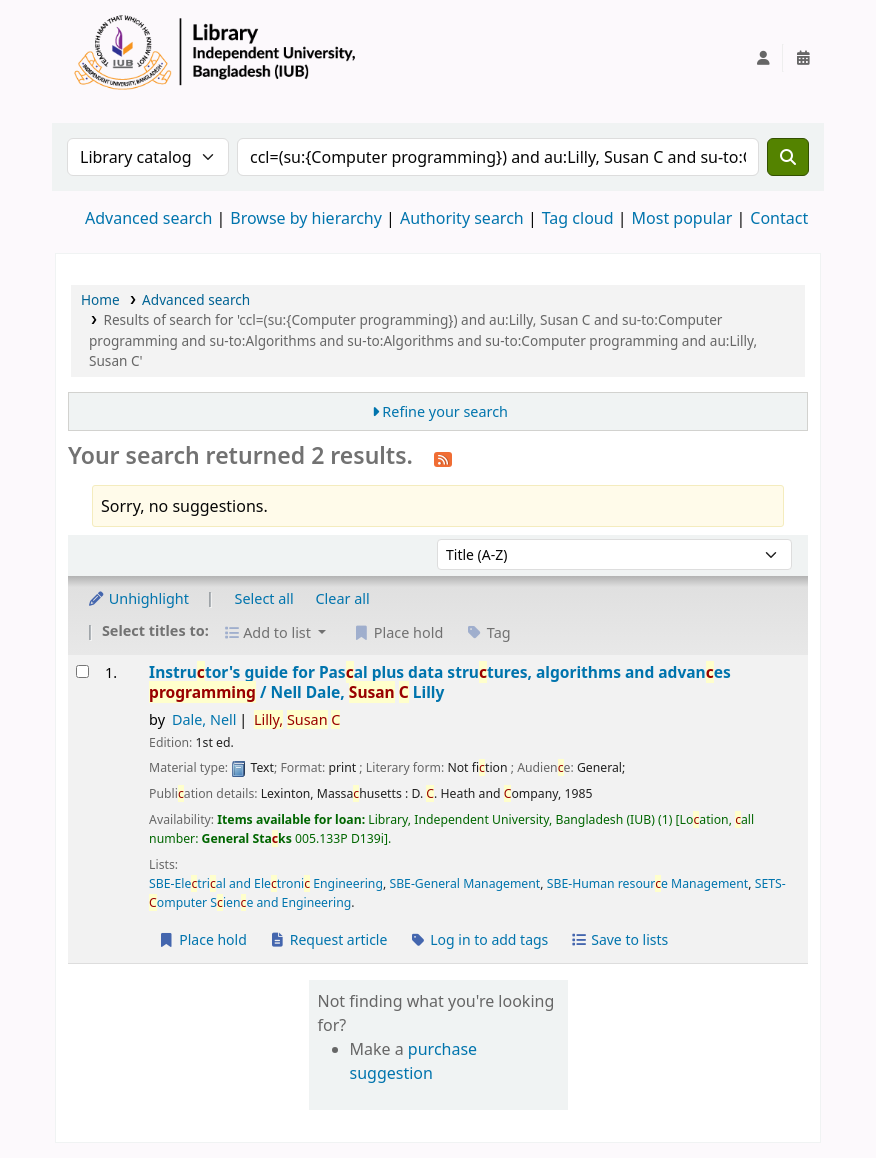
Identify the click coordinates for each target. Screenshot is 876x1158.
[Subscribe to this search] (443, 458)
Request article (328, 939)
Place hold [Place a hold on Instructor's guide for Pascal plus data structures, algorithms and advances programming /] (202, 939)
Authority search (462, 218)
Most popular (682, 218)
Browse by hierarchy (306, 218)
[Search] (788, 157)
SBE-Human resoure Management (648, 883)
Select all (264, 598)
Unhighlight (138, 598)
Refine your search (445, 411)
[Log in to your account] (763, 58)
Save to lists (619, 939)
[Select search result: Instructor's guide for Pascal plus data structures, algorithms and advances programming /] (82, 671)
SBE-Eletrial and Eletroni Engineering (266, 883)
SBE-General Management (464, 883)
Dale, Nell (204, 719)
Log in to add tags (478, 939)
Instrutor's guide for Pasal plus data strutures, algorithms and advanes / (440, 682)
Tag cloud (578, 218)
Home (100, 299)
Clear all (343, 598)
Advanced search (148, 218)
